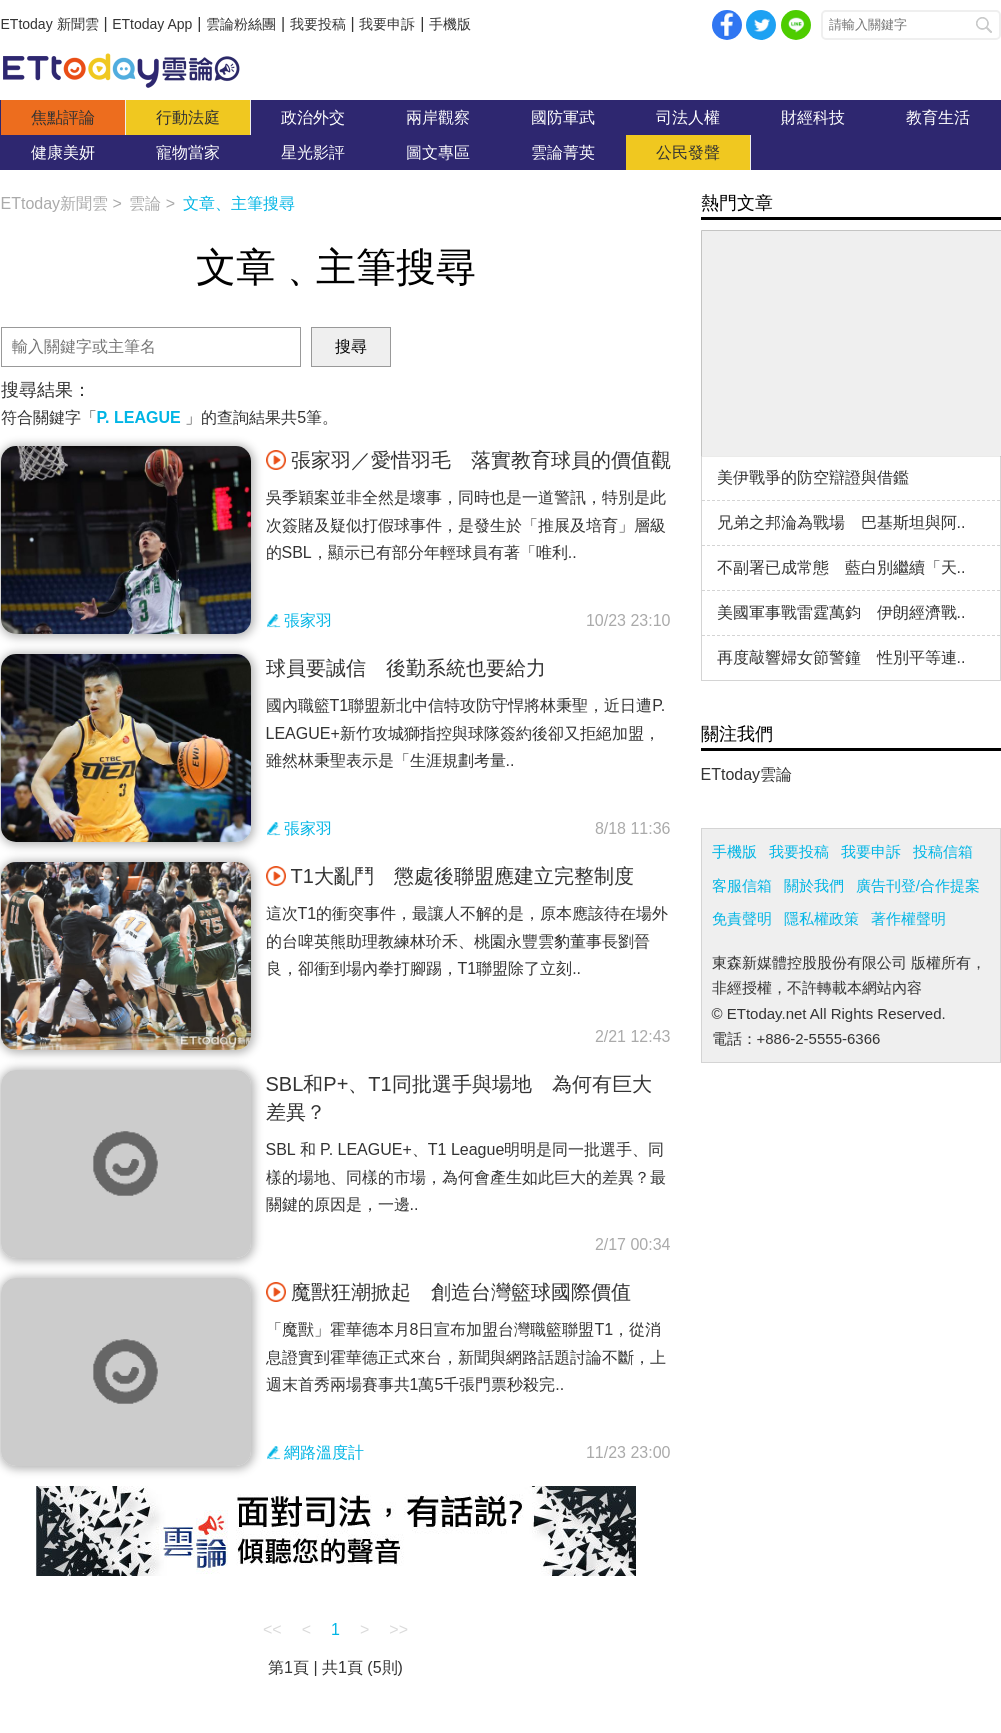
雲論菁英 (563, 152)
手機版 (450, 24)
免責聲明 (742, 918)
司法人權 (688, 117)
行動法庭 (188, 117)
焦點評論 (63, 117)
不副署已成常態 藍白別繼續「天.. (841, 567)
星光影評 (313, 152)
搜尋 (984, 25)
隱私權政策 (821, 918)
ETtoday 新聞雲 (50, 24)
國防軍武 (563, 117)
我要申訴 (387, 24)
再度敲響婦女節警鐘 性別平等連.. (841, 657)
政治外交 (313, 117)
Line (796, 25)
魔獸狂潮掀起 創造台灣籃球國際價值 (448, 1292)
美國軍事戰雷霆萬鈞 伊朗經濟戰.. (841, 612)
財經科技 (813, 117)
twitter (761, 25)
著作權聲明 (908, 918)
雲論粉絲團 (241, 24)
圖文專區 (438, 152)
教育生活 (938, 117)
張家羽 (308, 620)
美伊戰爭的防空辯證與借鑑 (813, 477)
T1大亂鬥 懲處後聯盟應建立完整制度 (450, 876)
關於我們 (814, 885)
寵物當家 (188, 152)
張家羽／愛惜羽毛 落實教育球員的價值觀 (468, 460)
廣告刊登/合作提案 (918, 885)
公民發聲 (688, 152)
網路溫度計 (324, 1452)
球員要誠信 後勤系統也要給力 (406, 668)
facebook (727, 25)
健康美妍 (63, 152)
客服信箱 (742, 885)
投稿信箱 (943, 851)
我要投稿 (318, 24)
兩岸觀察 (438, 117)
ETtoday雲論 (747, 774)
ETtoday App (152, 24)
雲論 (131, 70)
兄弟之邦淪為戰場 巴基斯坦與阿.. (841, 522)
